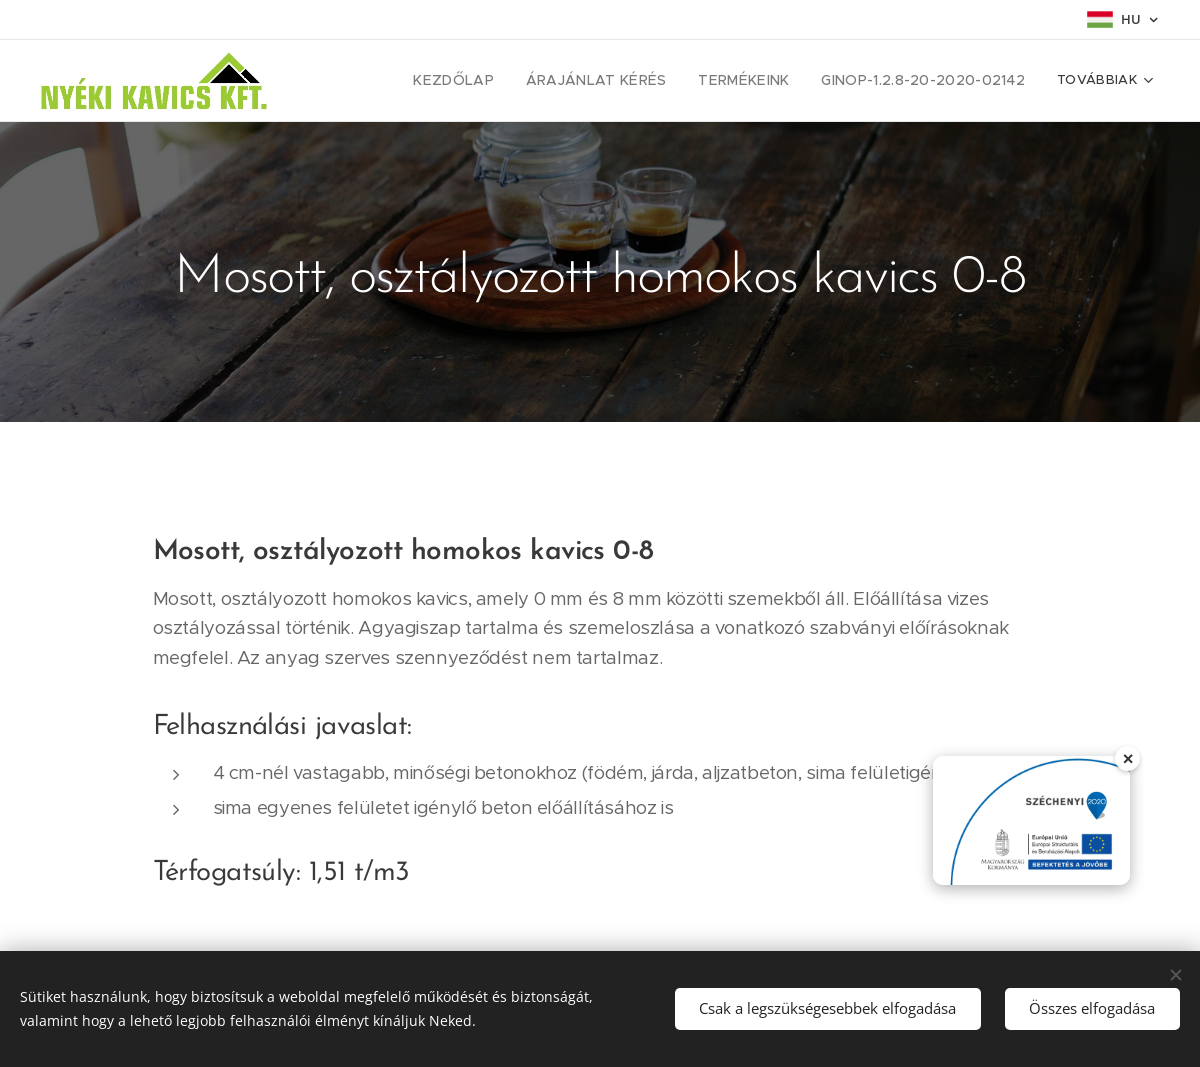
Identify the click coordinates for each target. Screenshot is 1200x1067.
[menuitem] (382, 81)
